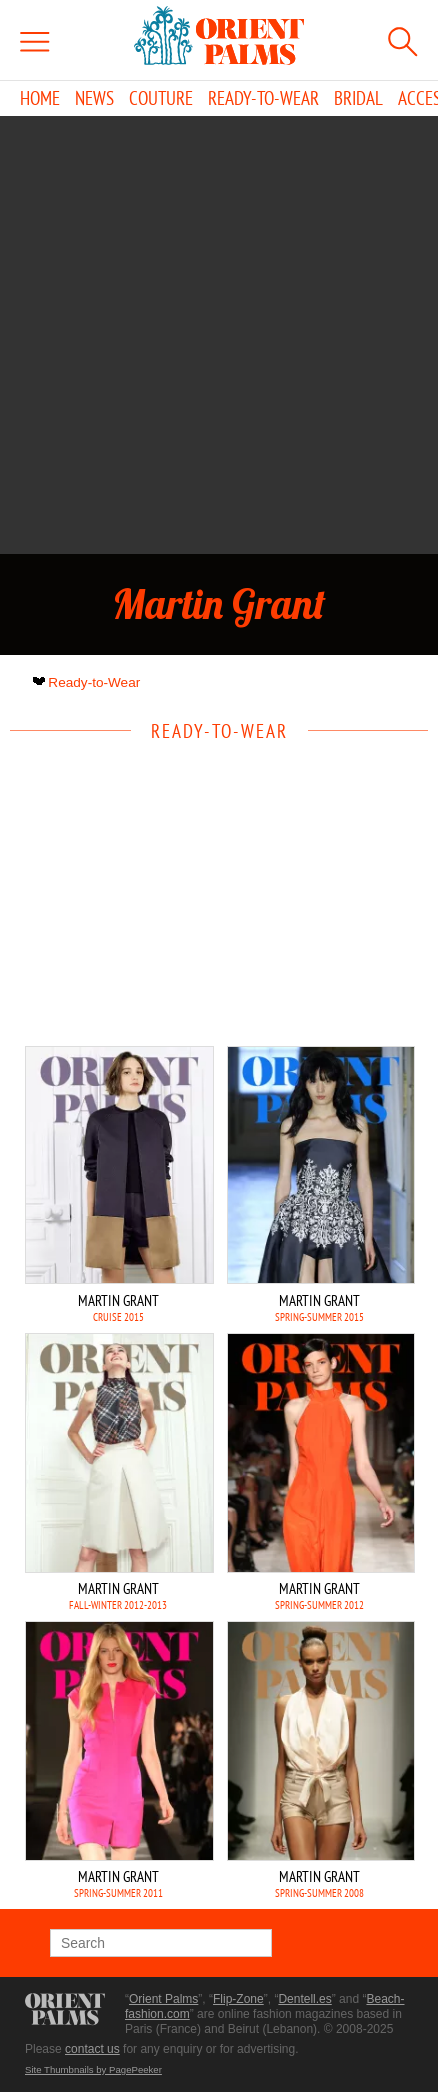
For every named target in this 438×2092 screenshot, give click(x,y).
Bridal (358, 98)
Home (40, 98)
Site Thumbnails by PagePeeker (93, 2069)
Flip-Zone (238, 1999)
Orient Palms (163, 1999)
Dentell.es (304, 1999)
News (94, 98)
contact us (92, 2049)
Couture (161, 98)
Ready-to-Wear (263, 98)
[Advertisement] (219, 335)
